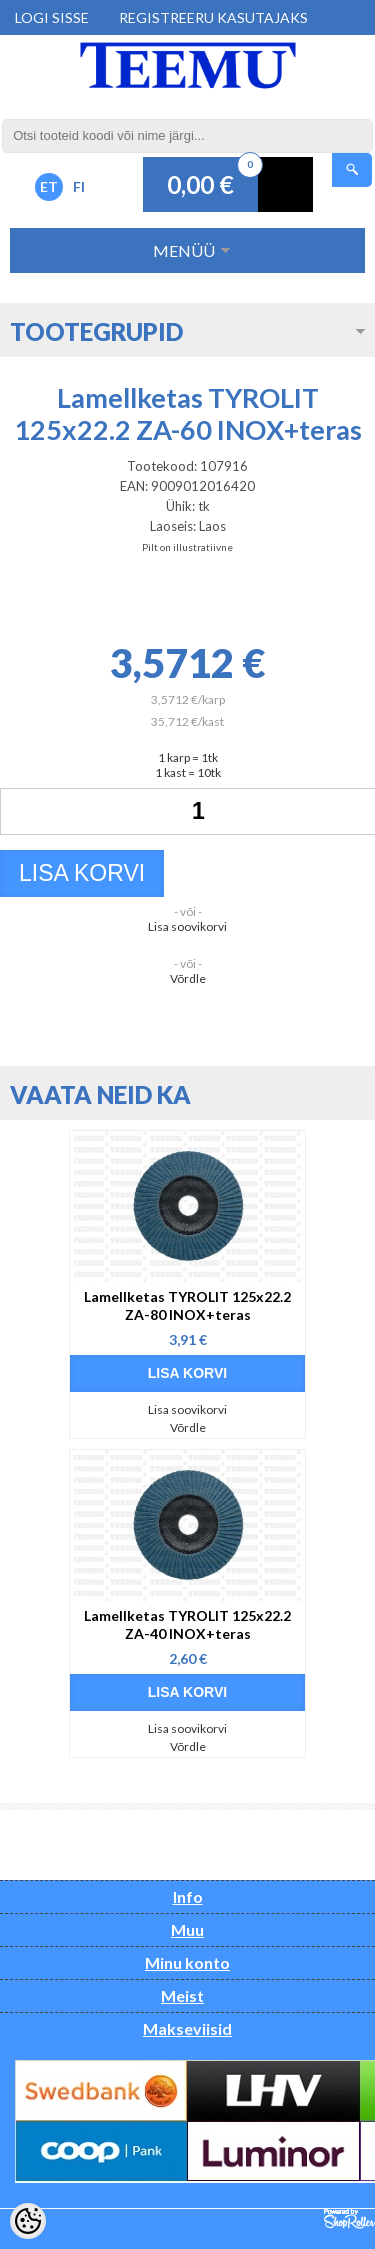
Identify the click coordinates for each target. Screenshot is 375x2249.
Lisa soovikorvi (187, 926)
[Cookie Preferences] (28, 2221)
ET (49, 186)
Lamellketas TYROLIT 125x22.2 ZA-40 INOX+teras (187, 1624)
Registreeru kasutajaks (213, 17)
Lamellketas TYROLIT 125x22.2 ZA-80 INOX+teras (187, 1305)
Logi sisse (52, 17)
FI (79, 186)
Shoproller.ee (349, 2219)
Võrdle (188, 978)
